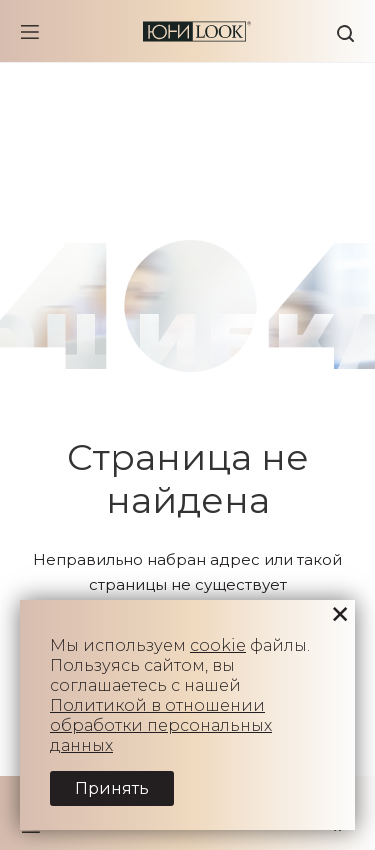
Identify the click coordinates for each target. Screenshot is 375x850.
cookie (218, 645)
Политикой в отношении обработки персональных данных (161, 725)
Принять (112, 788)
